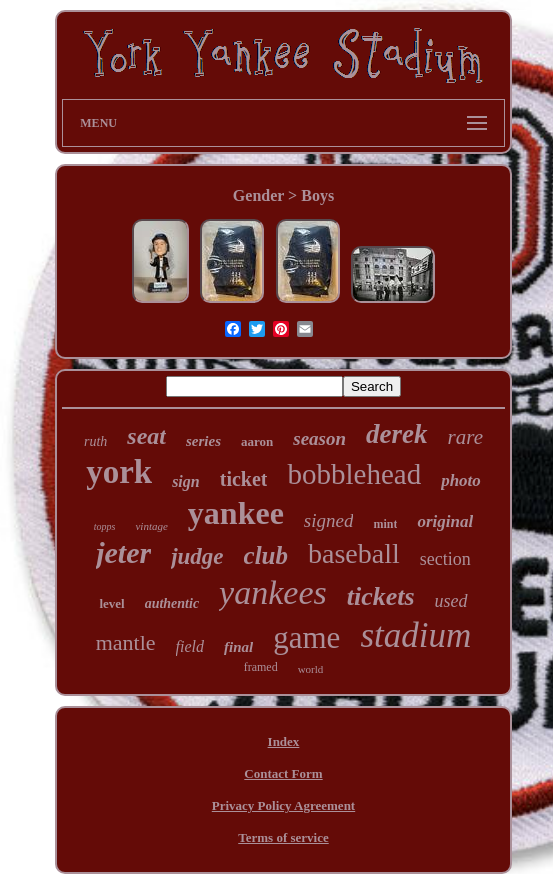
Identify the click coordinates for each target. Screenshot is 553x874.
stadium (415, 635)
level (111, 603)
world (311, 669)
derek (396, 434)
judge (197, 556)
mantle (126, 642)
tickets (381, 596)
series (203, 441)
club (266, 555)
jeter (123, 552)
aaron (257, 441)
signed (329, 520)
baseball (354, 553)
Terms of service (283, 837)
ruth (95, 441)
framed (261, 667)
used (451, 601)
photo (461, 480)
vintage (151, 526)
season (319, 438)
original (445, 521)
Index (284, 741)
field (190, 646)
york (119, 472)
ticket (244, 479)
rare (465, 437)
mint (385, 524)
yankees (273, 592)
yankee (236, 513)
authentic (172, 603)
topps (105, 526)
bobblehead (354, 474)
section (445, 559)
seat (146, 436)
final (238, 647)
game (306, 637)
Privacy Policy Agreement (283, 805)
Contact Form (283, 773)
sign (186, 481)
